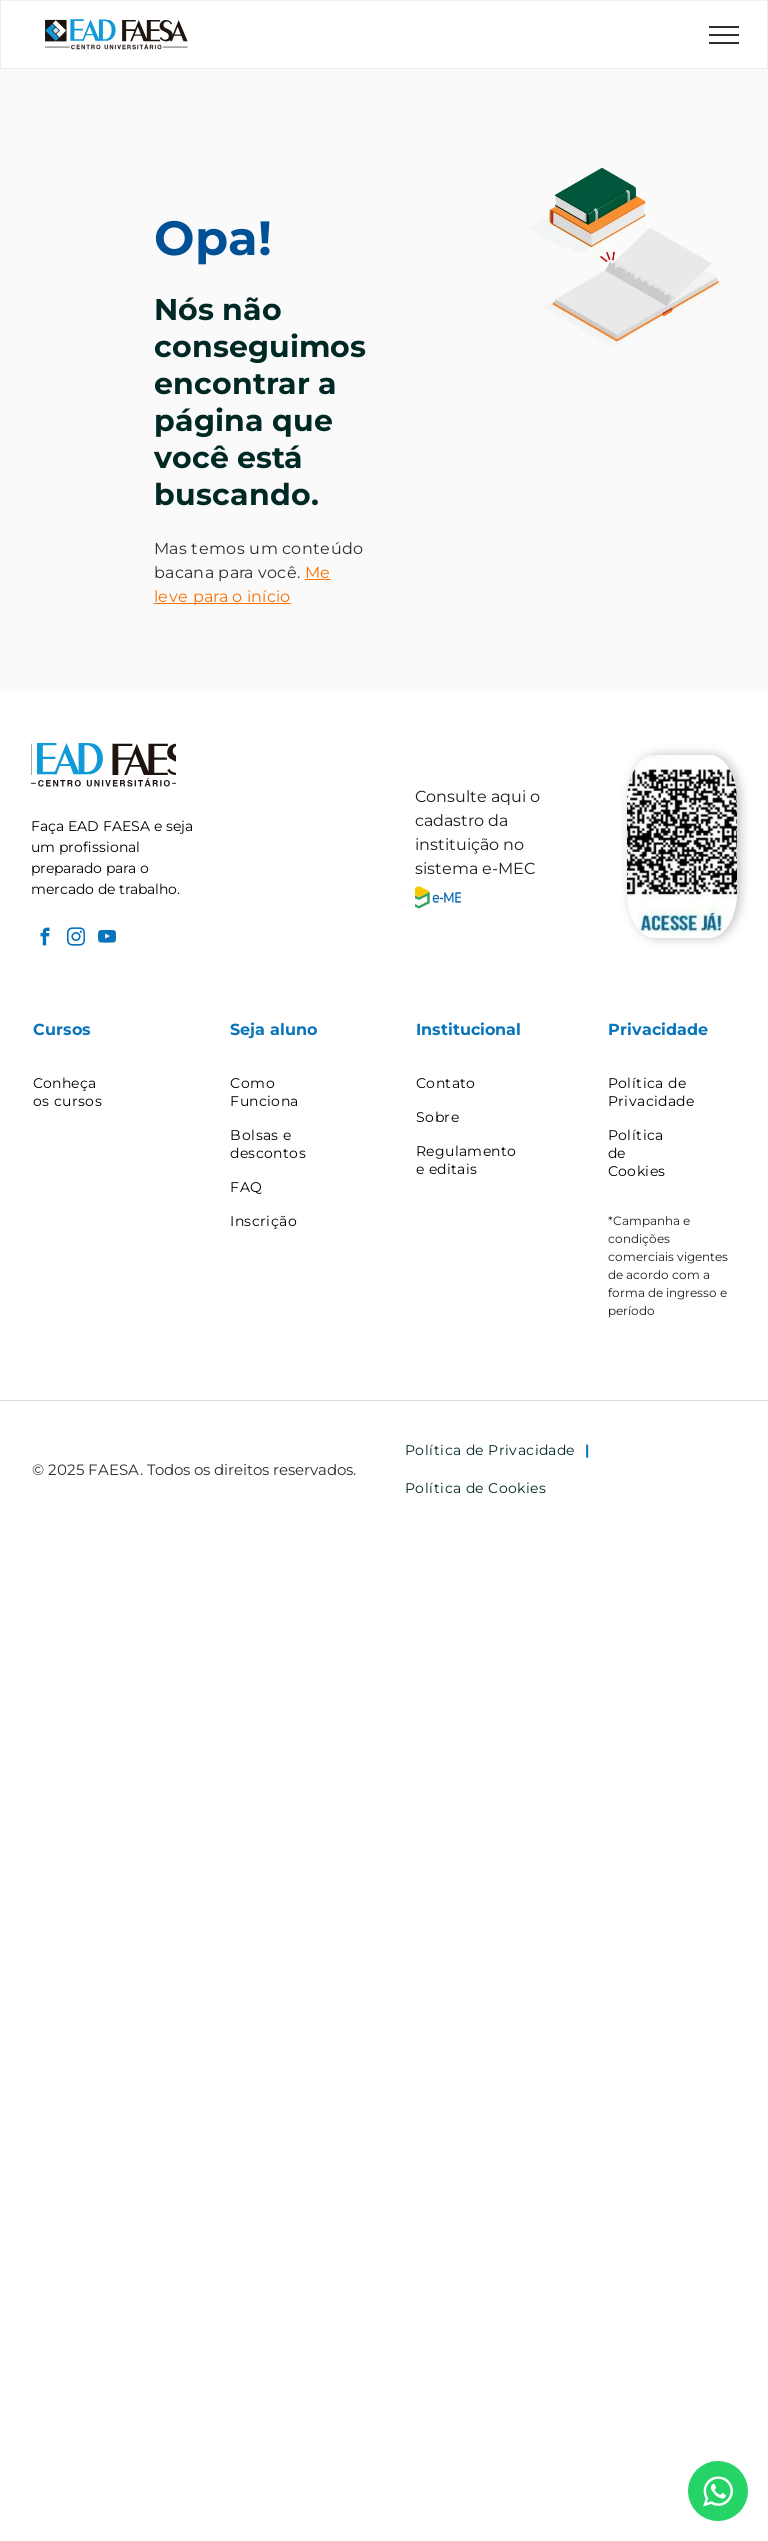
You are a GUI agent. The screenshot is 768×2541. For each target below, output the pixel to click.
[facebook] (44, 940)
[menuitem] (105, 1092)
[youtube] (106, 940)
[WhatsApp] (718, 2491)
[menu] (724, 35)
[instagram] (75, 940)
